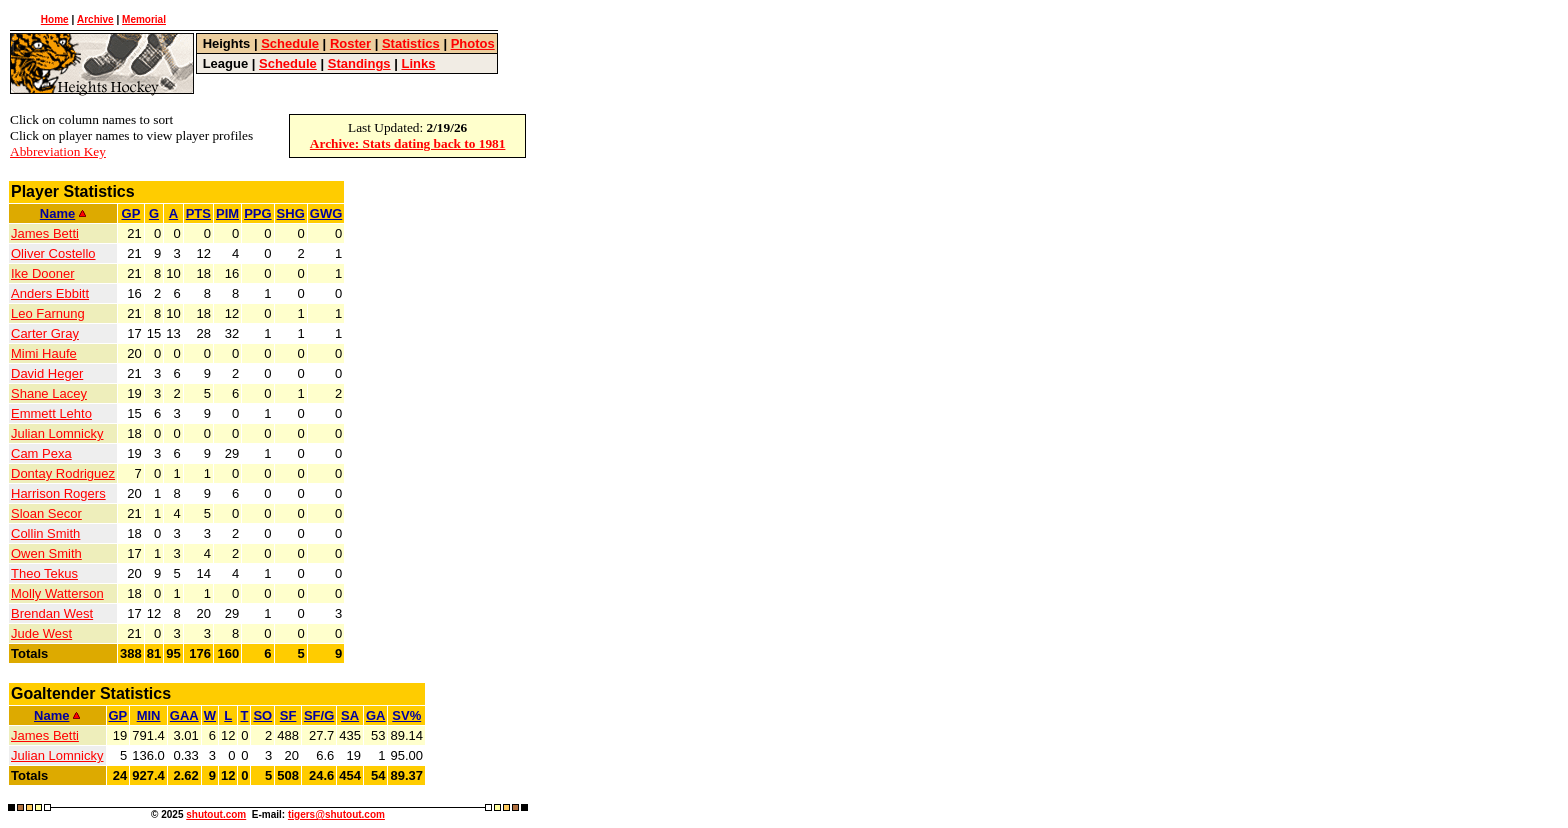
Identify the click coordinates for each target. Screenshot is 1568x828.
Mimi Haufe (44, 353)
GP (131, 213)
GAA (184, 715)
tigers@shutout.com (336, 814)
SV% (406, 715)
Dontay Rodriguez (63, 473)
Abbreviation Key (58, 151)
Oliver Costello (53, 253)
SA (350, 715)
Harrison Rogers (58, 493)
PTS (198, 213)
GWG (326, 213)
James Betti (45, 233)
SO (262, 715)
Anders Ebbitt (50, 293)
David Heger (47, 373)
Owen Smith (46, 553)
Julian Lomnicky (57, 433)
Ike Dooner (43, 273)
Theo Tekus (44, 573)
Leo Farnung (48, 313)
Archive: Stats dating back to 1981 (408, 143)
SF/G (319, 715)
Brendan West (52, 613)
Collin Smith (45, 533)
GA (376, 715)
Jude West (41, 633)
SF (288, 715)
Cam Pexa (41, 453)
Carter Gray (45, 333)
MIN (149, 715)
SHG (291, 213)
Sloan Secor (46, 513)
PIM (227, 213)
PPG (257, 213)
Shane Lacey (49, 393)
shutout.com (216, 814)
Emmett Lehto (51, 413)
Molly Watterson (57, 593)
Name (63, 213)
